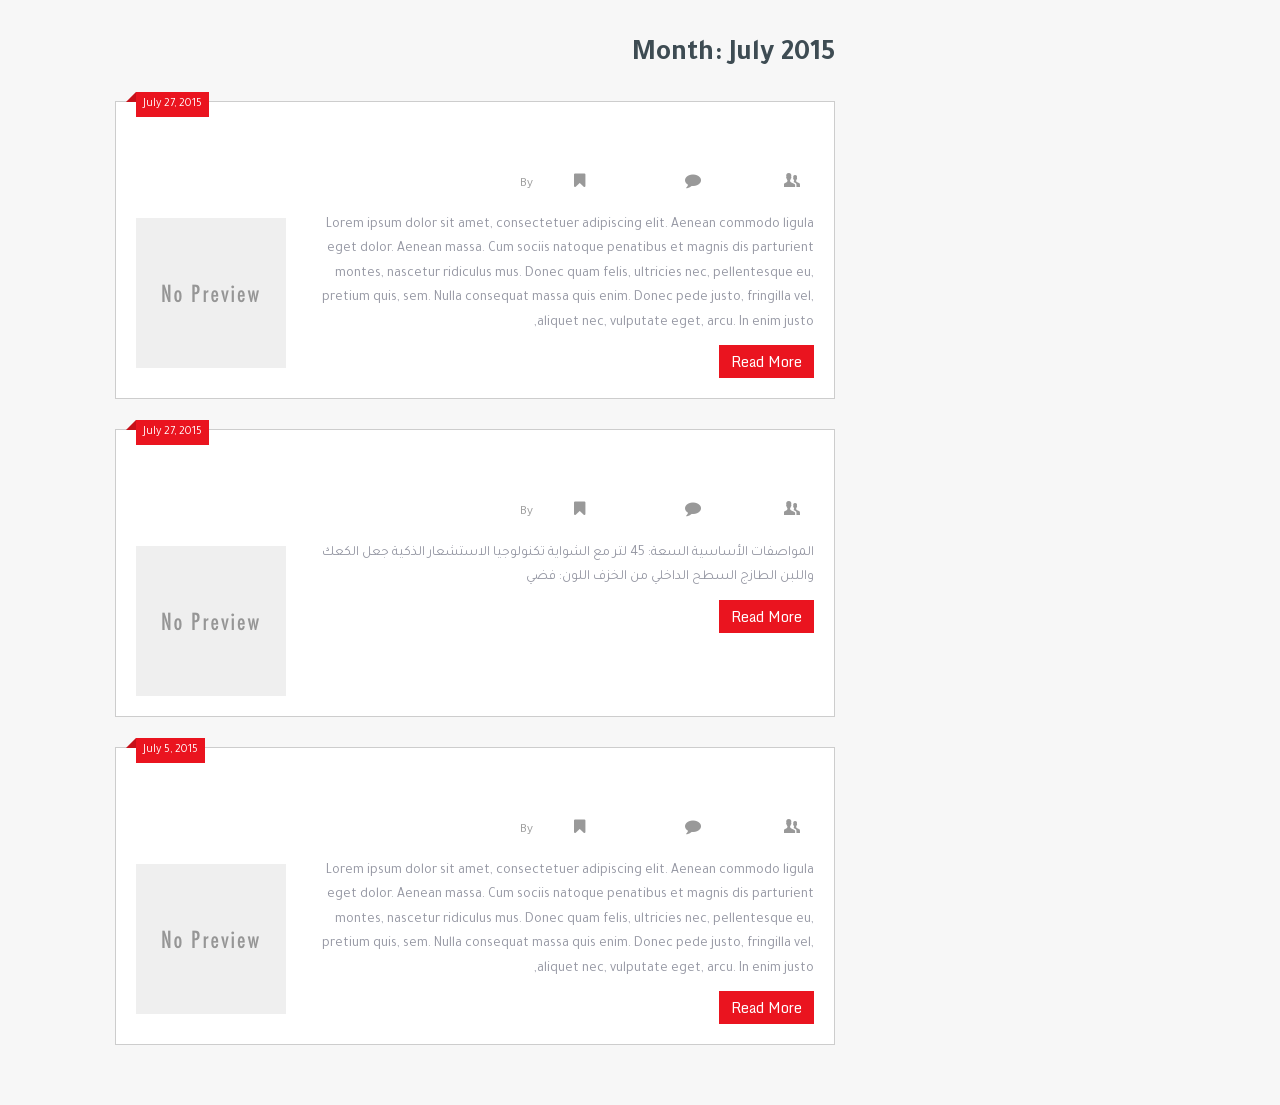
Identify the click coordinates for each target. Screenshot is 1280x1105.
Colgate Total (750, 151)
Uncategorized (633, 184)
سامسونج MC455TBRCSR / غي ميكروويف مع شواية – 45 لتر (531, 479)
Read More (766, 361)
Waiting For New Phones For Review (645, 797)
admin (553, 184)
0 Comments (747, 184)
